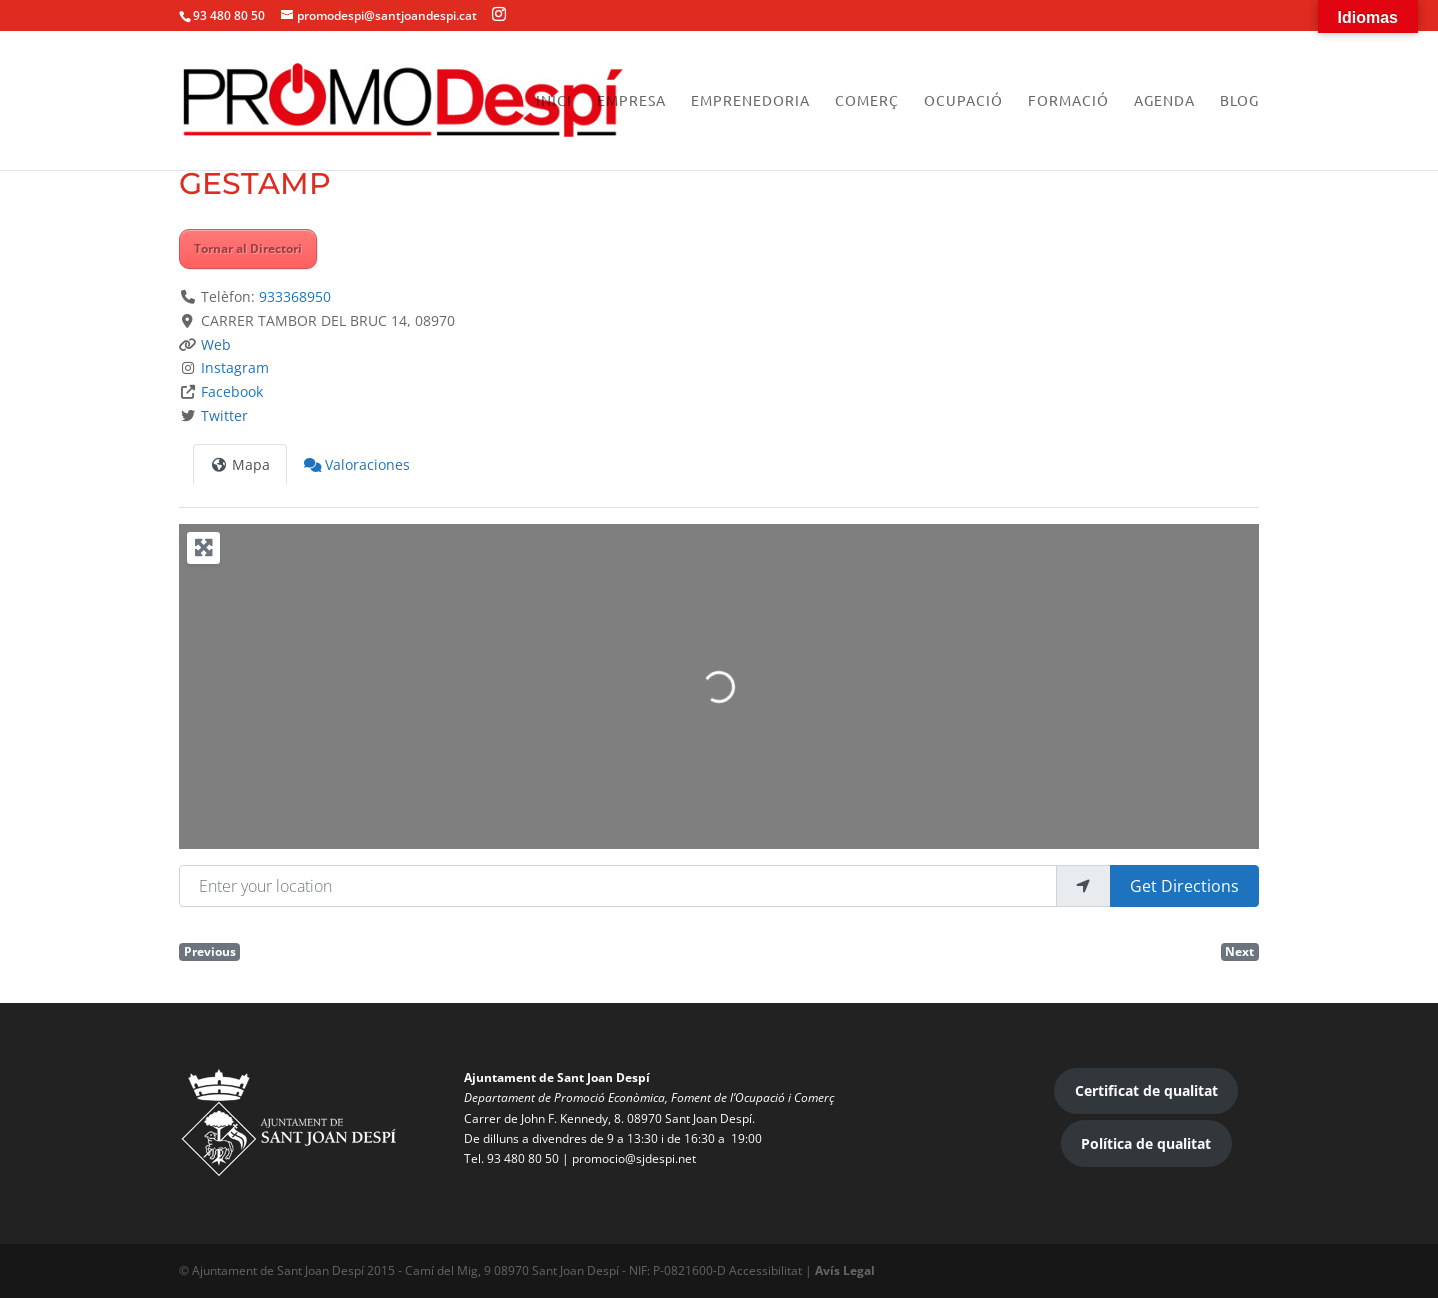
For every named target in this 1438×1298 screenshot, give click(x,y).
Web (216, 344)
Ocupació (963, 101)
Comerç (867, 101)
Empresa (631, 101)
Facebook (232, 391)
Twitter (224, 415)
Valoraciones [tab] (357, 464)
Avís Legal (845, 1270)
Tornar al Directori (248, 248)
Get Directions (1184, 886)
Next (1239, 951)
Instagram (235, 367)
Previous (210, 951)
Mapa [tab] (240, 464)
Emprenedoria (750, 101)
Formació (1068, 101)
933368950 (295, 296)
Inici (554, 101)
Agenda (1164, 101)
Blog (1239, 101)
